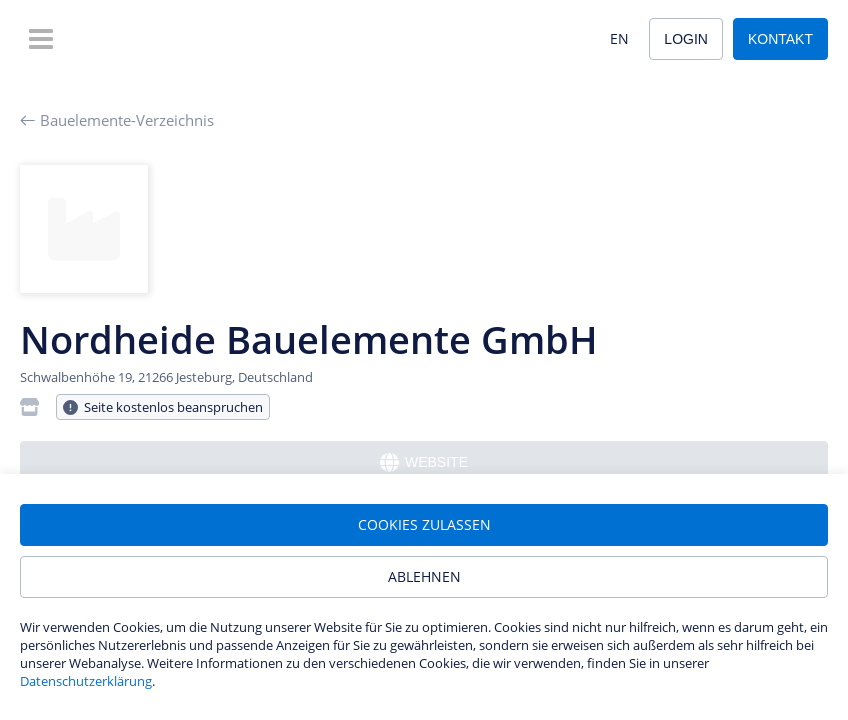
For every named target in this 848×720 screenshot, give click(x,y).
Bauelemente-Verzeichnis (117, 120)
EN (619, 38)
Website (424, 462)
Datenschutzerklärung (86, 681)
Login (686, 39)
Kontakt (780, 39)
